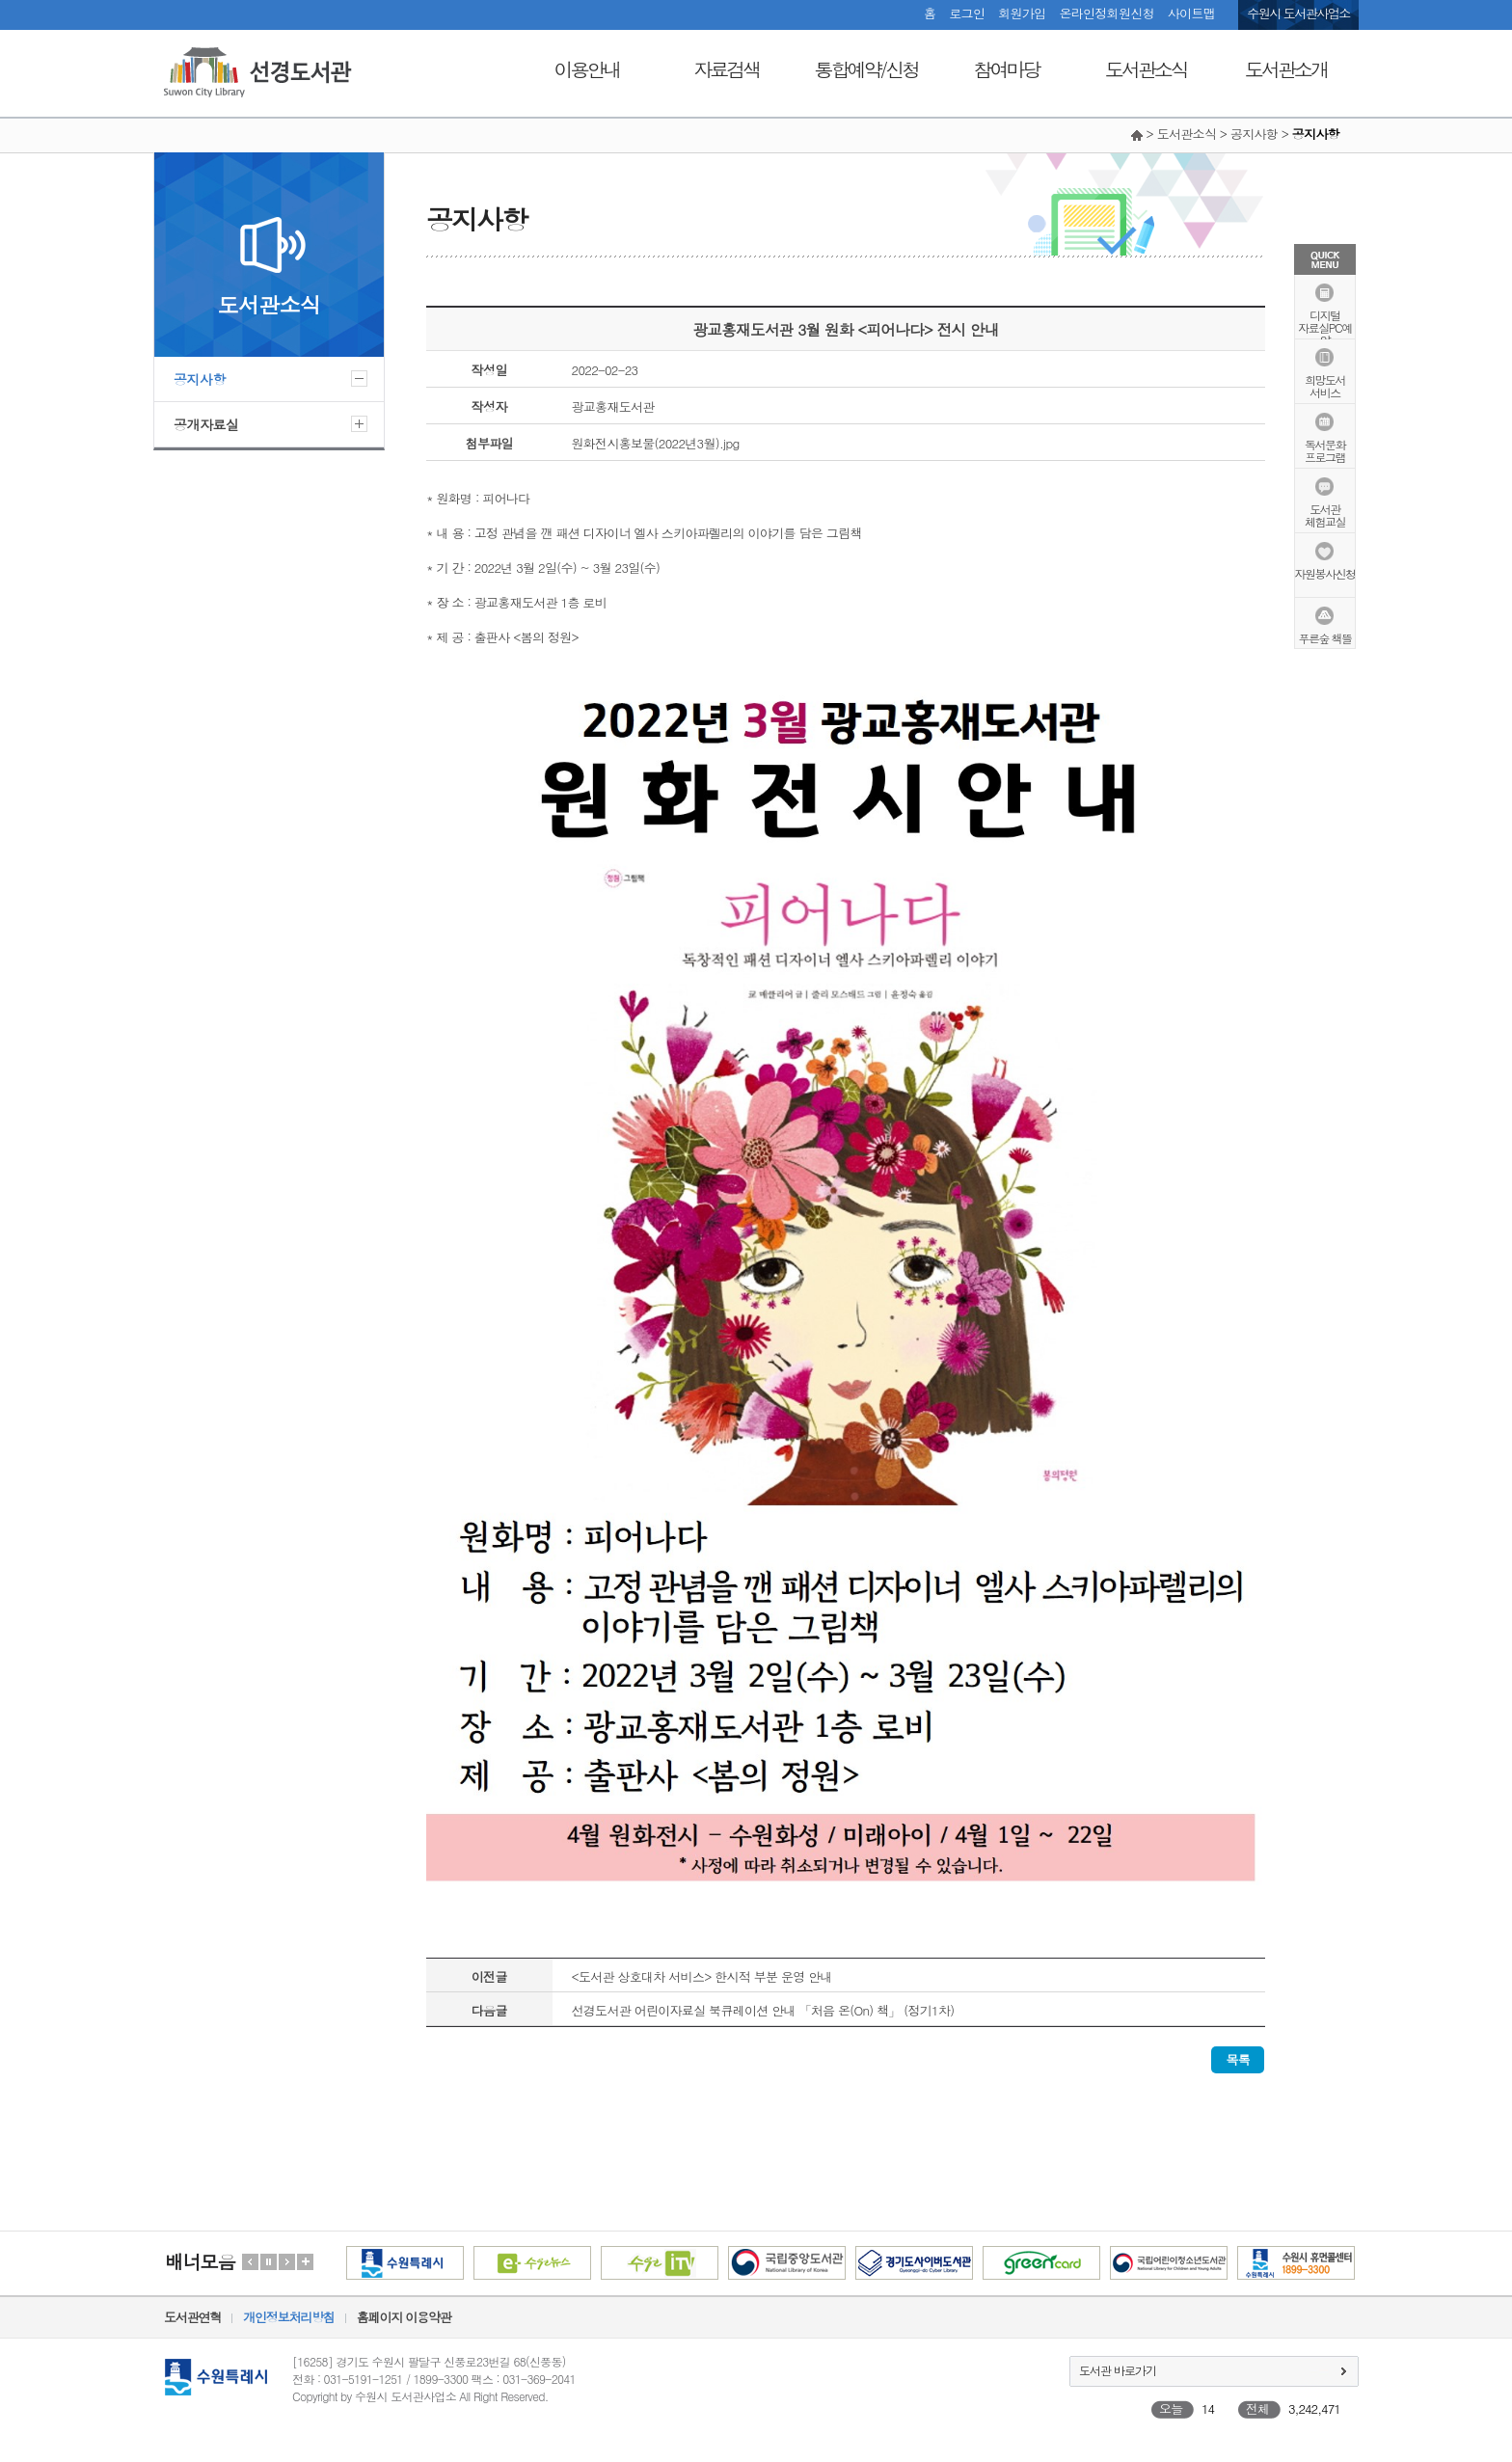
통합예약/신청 (866, 69)
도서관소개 (1286, 69)
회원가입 (1021, 13)
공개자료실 (206, 424)
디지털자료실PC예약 (1324, 326)
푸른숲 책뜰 (1324, 637)
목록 (1238, 2059)
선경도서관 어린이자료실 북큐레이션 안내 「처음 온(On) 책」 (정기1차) (763, 2010)
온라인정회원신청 (1106, 13)
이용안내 (587, 69)
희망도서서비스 (1325, 384)
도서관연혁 (192, 2317)
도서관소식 (1146, 69)
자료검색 (727, 69)
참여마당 (1007, 69)
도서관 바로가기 (1117, 2370)
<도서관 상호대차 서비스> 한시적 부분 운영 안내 (702, 1976)
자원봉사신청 (1325, 572)
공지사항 (200, 379)
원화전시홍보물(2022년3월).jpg (656, 443)
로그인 (967, 13)
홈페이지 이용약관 (404, 2317)
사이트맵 (1191, 13)
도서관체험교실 (1325, 514)
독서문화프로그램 (1325, 449)
